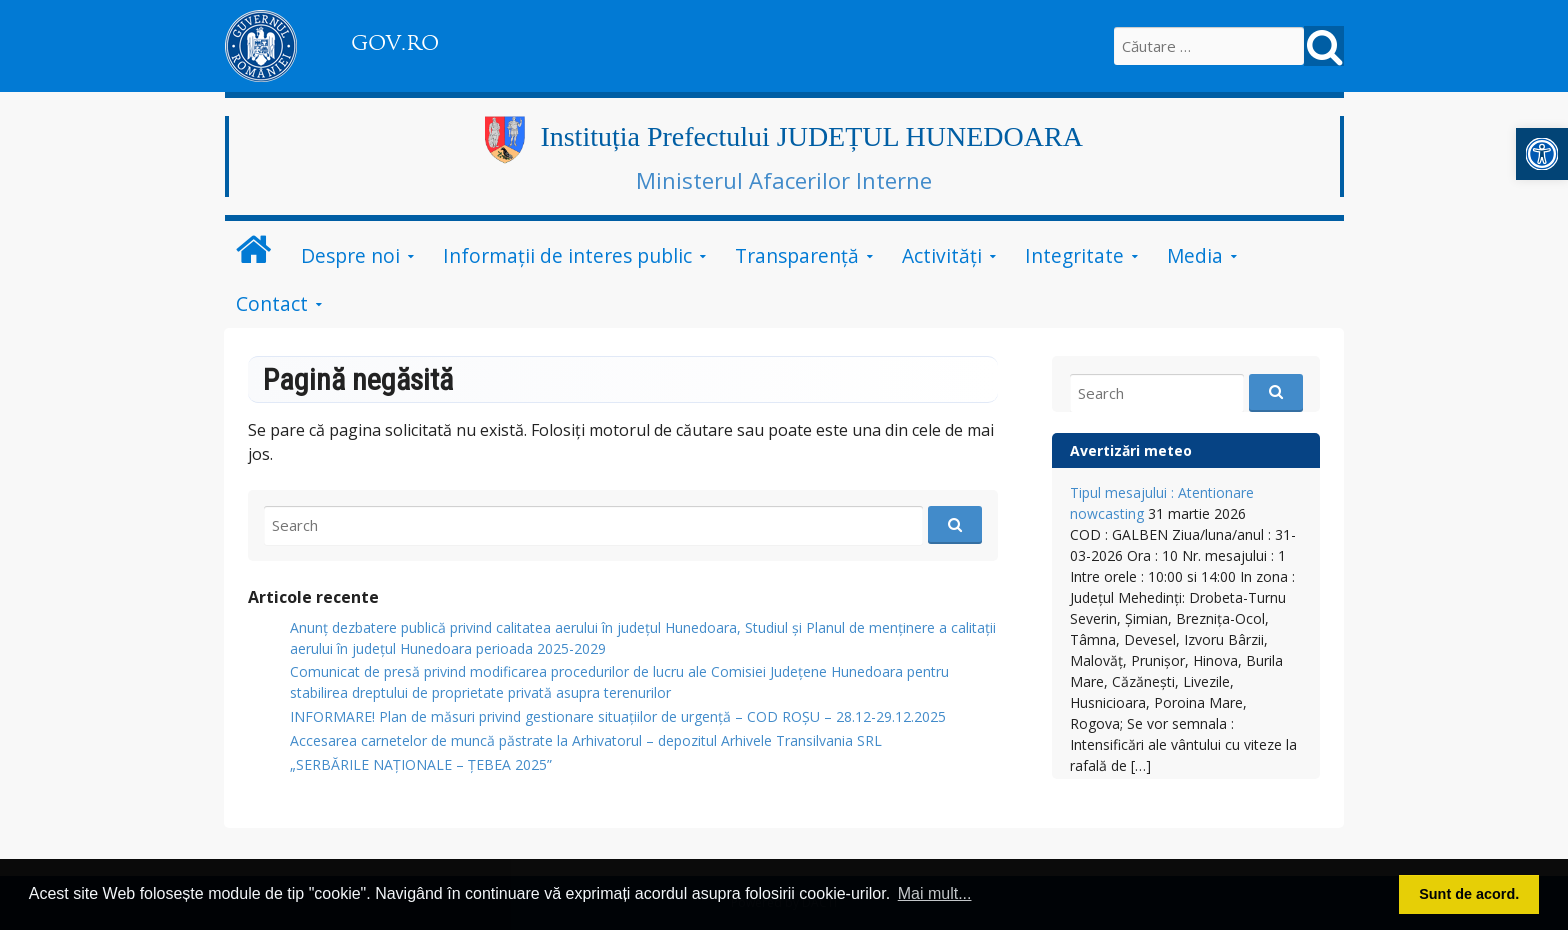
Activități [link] (942, 255)
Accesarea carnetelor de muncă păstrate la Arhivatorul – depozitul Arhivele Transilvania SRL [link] (586, 740)
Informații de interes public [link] (567, 255)
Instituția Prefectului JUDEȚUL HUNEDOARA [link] (811, 136)
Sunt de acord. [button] (1469, 894)
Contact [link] (272, 303)
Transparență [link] (797, 255)
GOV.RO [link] (395, 43)
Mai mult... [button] (935, 893)
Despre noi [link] (350, 255)
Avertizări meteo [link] (1131, 450)
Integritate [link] (1074, 255)
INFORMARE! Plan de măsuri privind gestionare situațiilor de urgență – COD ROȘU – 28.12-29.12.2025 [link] (618, 716)
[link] (1542, 154)
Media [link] (1195, 255)
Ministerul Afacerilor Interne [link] (784, 180)
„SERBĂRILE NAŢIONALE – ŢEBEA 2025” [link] (421, 764)
